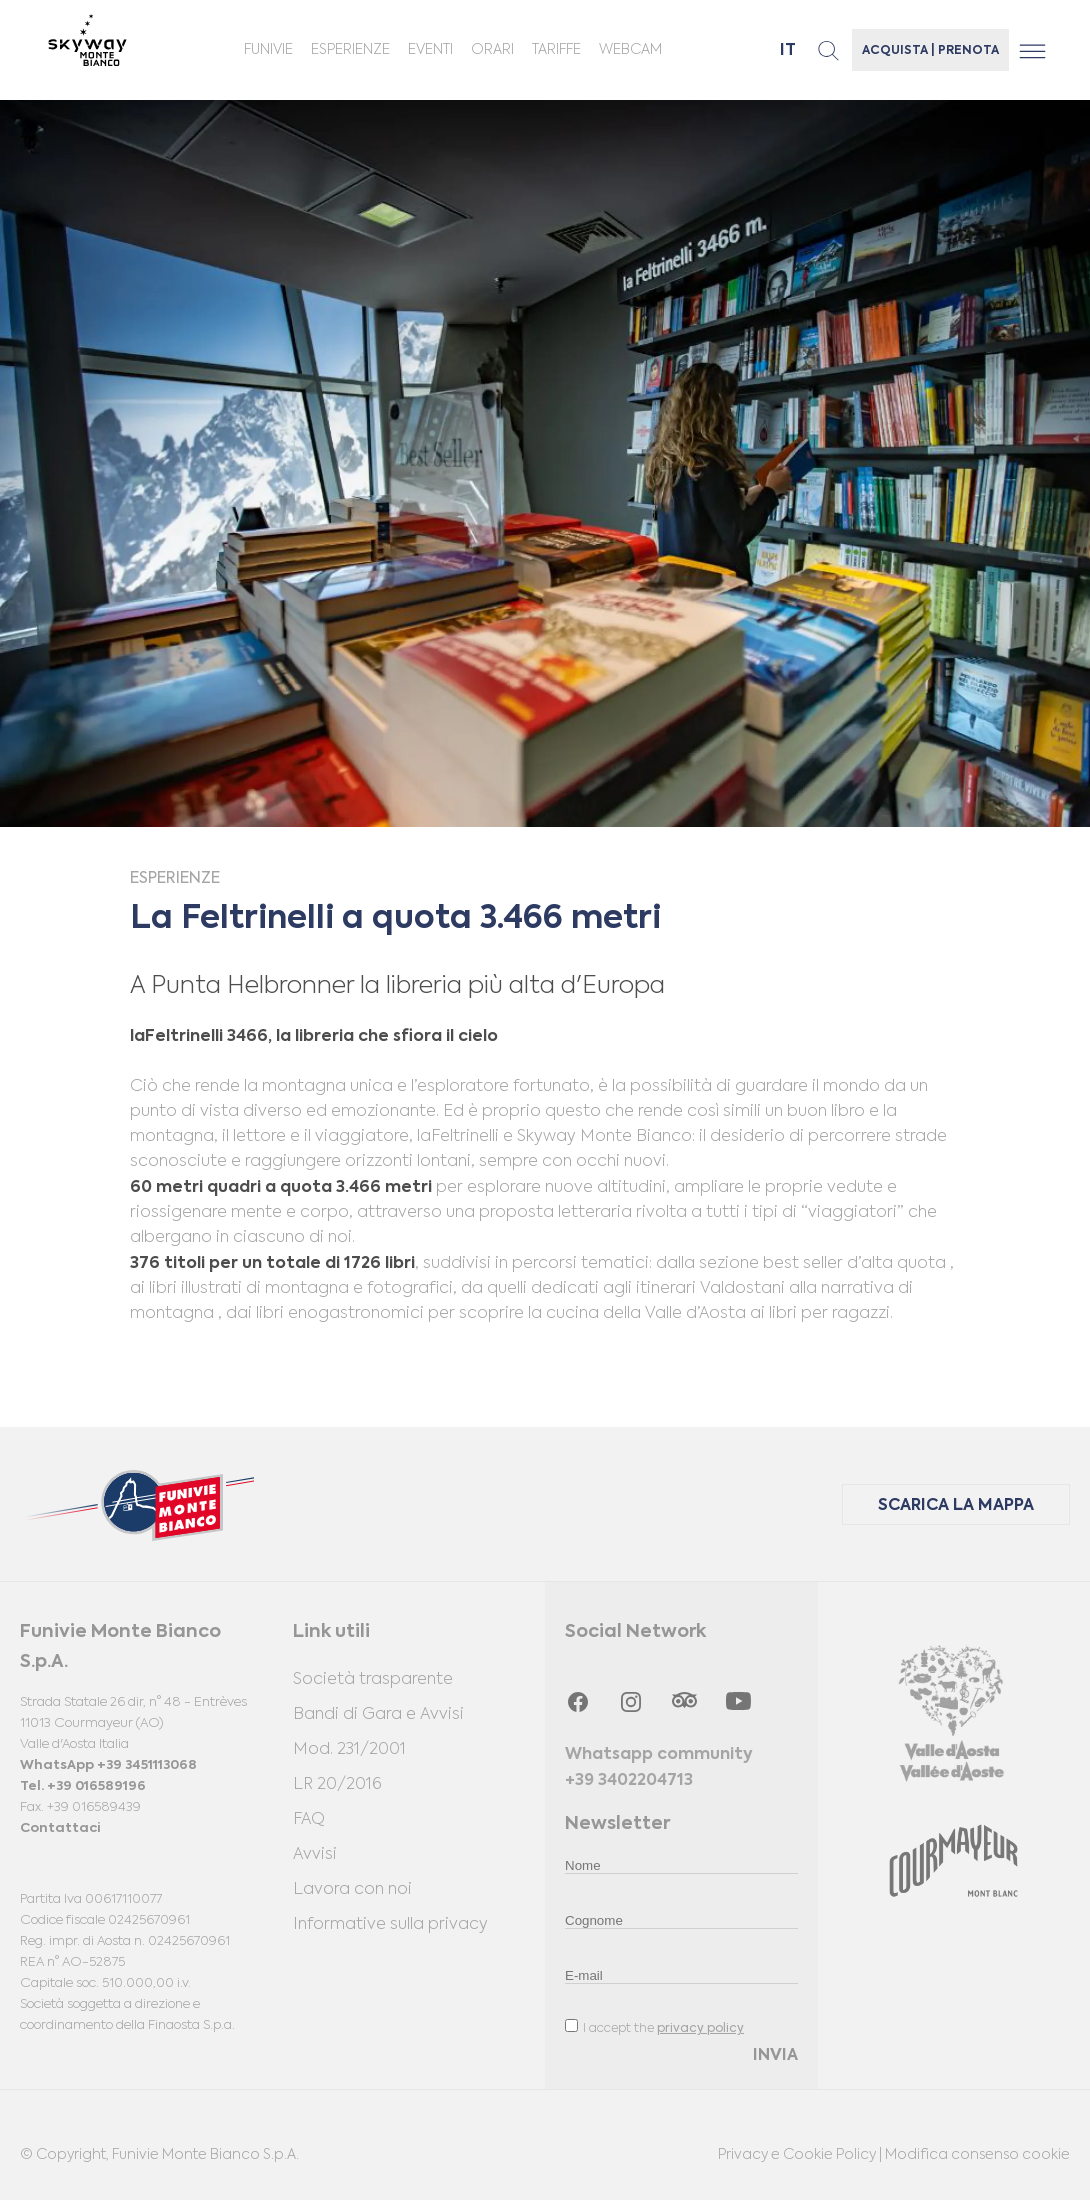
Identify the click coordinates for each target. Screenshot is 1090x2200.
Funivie (268, 50)
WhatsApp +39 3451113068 (108, 1765)
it (788, 51)
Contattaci (60, 1828)
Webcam (630, 50)
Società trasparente (373, 1680)
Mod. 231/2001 (349, 1750)
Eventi (430, 50)
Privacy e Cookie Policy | (801, 2155)
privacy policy (700, 2029)
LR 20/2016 (337, 1785)
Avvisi (315, 1855)
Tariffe (556, 50)
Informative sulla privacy (390, 1925)
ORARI (492, 50)
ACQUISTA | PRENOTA (930, 51)
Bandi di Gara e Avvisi (378, 1715)
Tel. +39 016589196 (83, 1786)
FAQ (309, 1820)
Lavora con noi (352, 1890)
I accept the (654, 2027)
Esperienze (350, 50)
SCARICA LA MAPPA (956, 1506)
